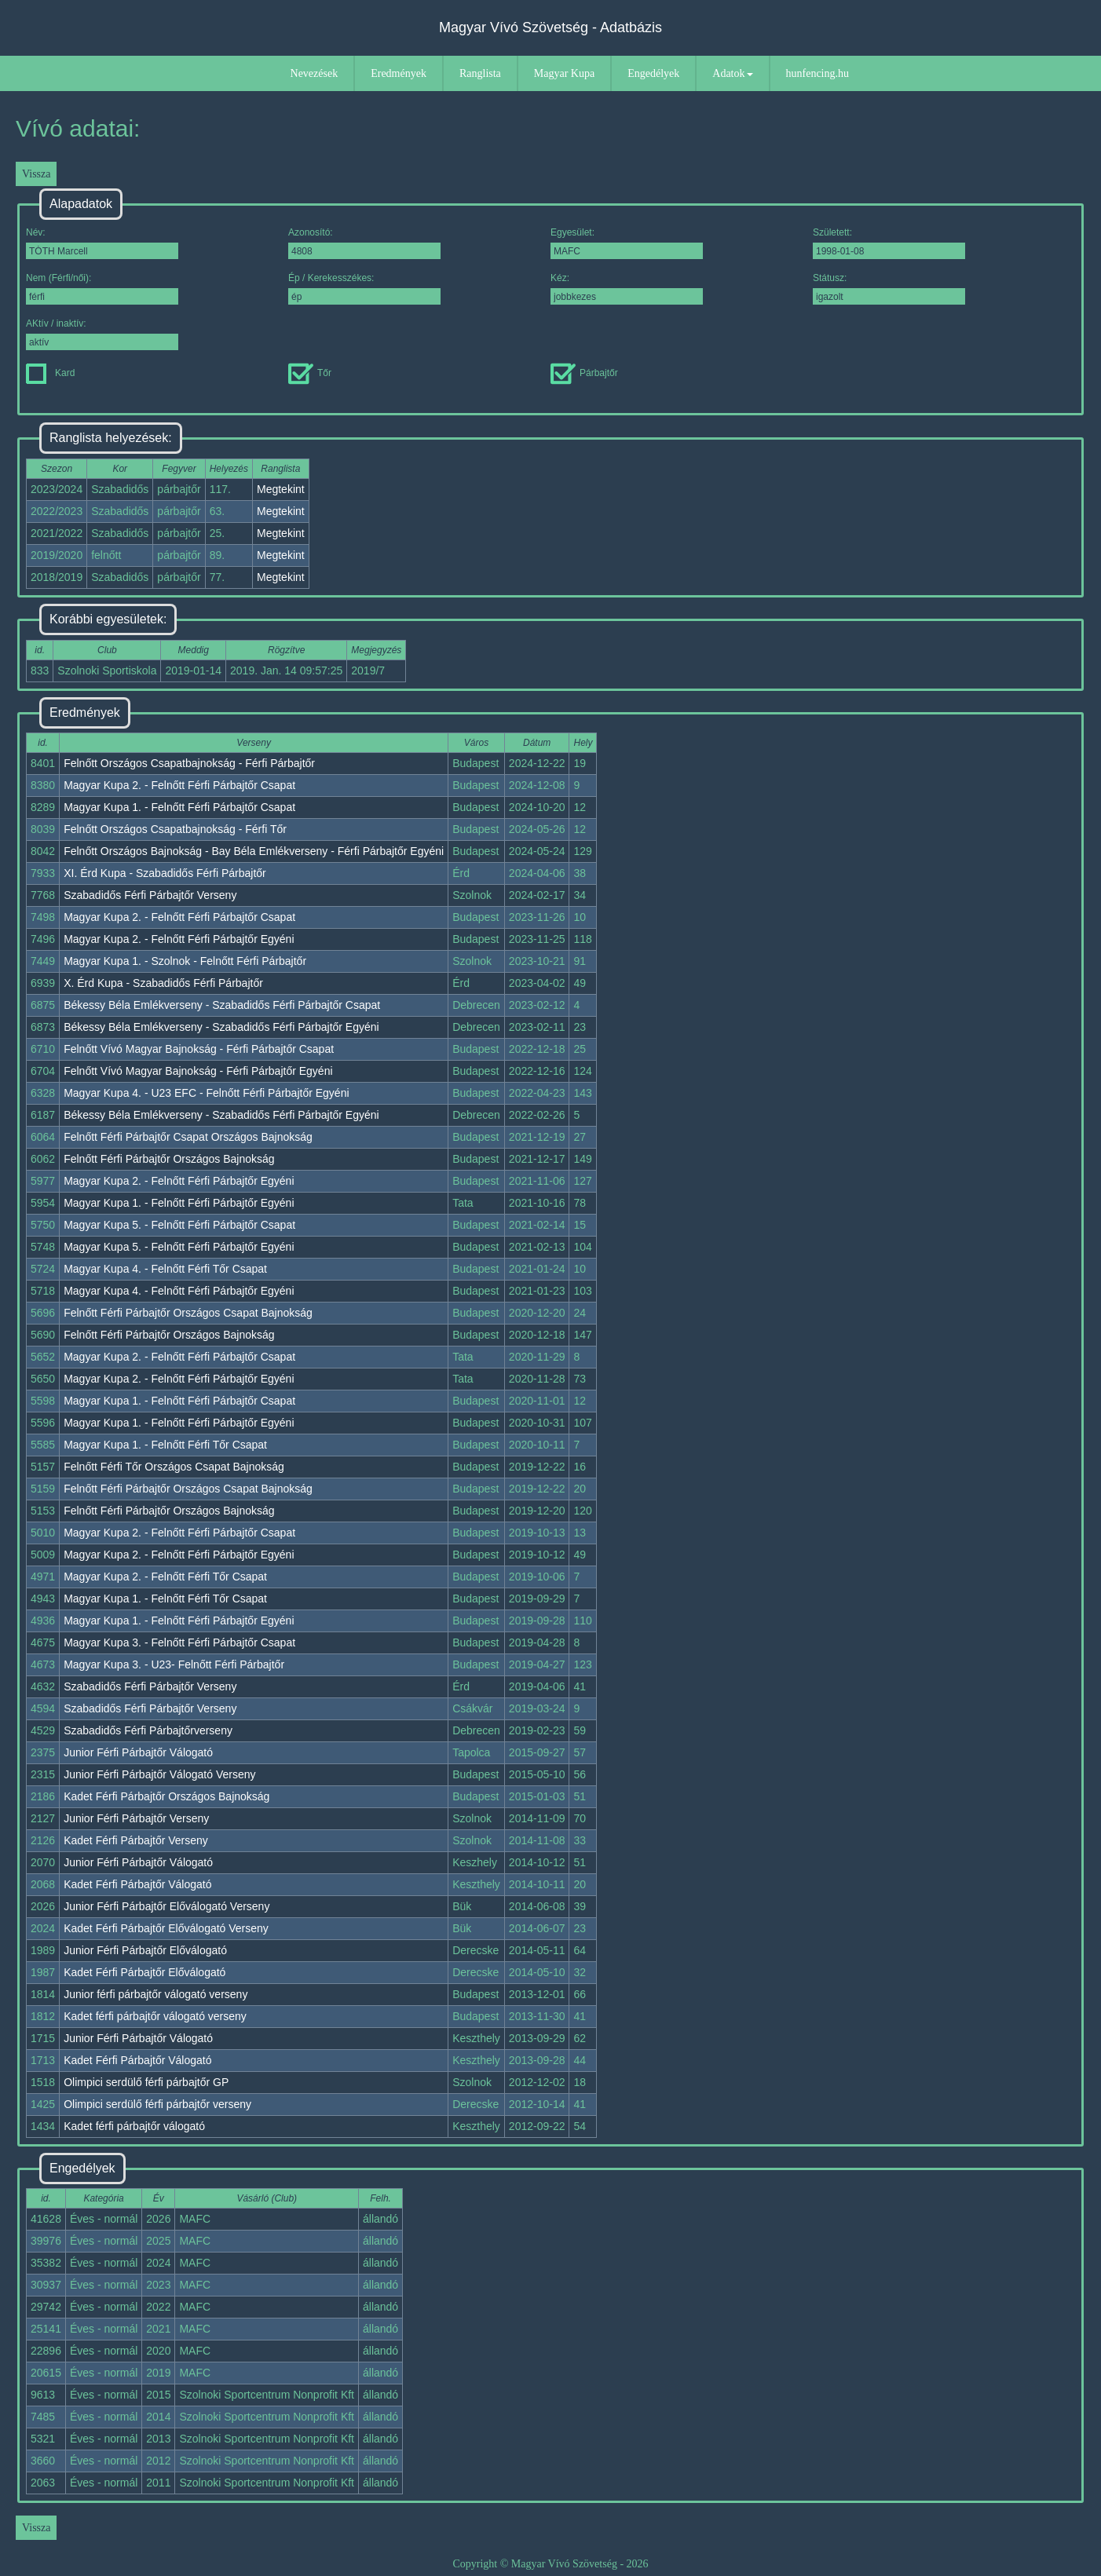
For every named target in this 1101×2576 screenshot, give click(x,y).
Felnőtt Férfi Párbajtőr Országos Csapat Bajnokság (188, 1312)
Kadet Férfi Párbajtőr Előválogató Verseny (166, 1928)
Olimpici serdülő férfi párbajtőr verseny (157, 2104)
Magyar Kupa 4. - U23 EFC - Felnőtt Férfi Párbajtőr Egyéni (206, 1093)
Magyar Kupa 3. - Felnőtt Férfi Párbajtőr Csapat (179, 1642)
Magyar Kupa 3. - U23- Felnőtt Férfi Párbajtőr (174, 1664)
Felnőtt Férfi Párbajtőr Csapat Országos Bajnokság (188, 1137)
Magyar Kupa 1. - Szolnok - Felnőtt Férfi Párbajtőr (185, 961)
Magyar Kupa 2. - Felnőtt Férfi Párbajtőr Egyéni (179, 939)
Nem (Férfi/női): (102, 288)
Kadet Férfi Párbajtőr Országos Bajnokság (166, 1796)
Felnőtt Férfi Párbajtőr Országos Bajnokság (169, 1159)
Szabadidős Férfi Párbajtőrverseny (148, 1730)
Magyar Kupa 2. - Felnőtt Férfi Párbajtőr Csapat (179, 785)
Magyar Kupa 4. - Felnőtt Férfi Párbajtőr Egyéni (179, 1290)
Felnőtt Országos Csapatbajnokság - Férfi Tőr (175, 829)
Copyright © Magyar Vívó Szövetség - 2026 (550, 2564)
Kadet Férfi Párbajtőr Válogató (137, 1884)
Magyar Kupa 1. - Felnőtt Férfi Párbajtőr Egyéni (179, 1203)
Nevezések (314, 73)
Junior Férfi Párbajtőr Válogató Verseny (159, 1774)
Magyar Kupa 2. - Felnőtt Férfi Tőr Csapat (165, 1576)
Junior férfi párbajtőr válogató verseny (155, 1994)
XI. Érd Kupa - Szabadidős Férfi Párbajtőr (165, 873)
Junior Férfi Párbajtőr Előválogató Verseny (166, 1906)
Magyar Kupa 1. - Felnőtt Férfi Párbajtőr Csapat (179, 807)
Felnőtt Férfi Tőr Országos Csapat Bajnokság (174, 1466)
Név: (102, 243)
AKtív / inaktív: (102, 334)
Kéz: (626, 288)
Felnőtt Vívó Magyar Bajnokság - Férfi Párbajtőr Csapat (199, 1049)
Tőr (309, 372)
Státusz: (889, 288)
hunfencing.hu (817, 73)
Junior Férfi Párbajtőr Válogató (138, 1752)
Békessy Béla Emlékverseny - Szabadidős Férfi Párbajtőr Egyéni (221, 1027)
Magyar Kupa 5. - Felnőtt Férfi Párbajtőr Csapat (179, 1225)
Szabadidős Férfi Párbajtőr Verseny (150, 895)
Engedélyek (653, 73)
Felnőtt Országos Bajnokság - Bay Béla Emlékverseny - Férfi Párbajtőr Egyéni (254, 851)
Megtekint (281, 489)
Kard (50, 372)
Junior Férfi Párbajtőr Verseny (136, 1818)
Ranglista (480, 73)
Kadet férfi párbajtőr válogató (134, 2126)
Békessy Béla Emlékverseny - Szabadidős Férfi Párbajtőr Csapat (222, 1005)
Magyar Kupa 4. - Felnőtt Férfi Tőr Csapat (165, 1268)
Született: (889, 243)
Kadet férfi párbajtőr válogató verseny (155, 2016)
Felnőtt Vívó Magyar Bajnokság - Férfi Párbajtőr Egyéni (198, 1071)
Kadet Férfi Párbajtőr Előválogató (144, 1972)
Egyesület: (626, 243)
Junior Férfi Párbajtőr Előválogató (145, 1950)
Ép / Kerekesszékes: (364, 288)
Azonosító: (364, 243)
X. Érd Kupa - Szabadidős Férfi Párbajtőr (163, 983)
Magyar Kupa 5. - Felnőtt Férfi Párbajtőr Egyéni (179, 1246)
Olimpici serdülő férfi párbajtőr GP (146, 2082)
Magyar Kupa (564, 73)
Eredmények (398, 73)
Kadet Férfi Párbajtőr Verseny (136, 1840)
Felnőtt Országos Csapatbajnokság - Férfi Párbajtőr (189, 763)
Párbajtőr (584, 372)
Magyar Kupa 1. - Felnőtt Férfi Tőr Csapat (165, 1444)
